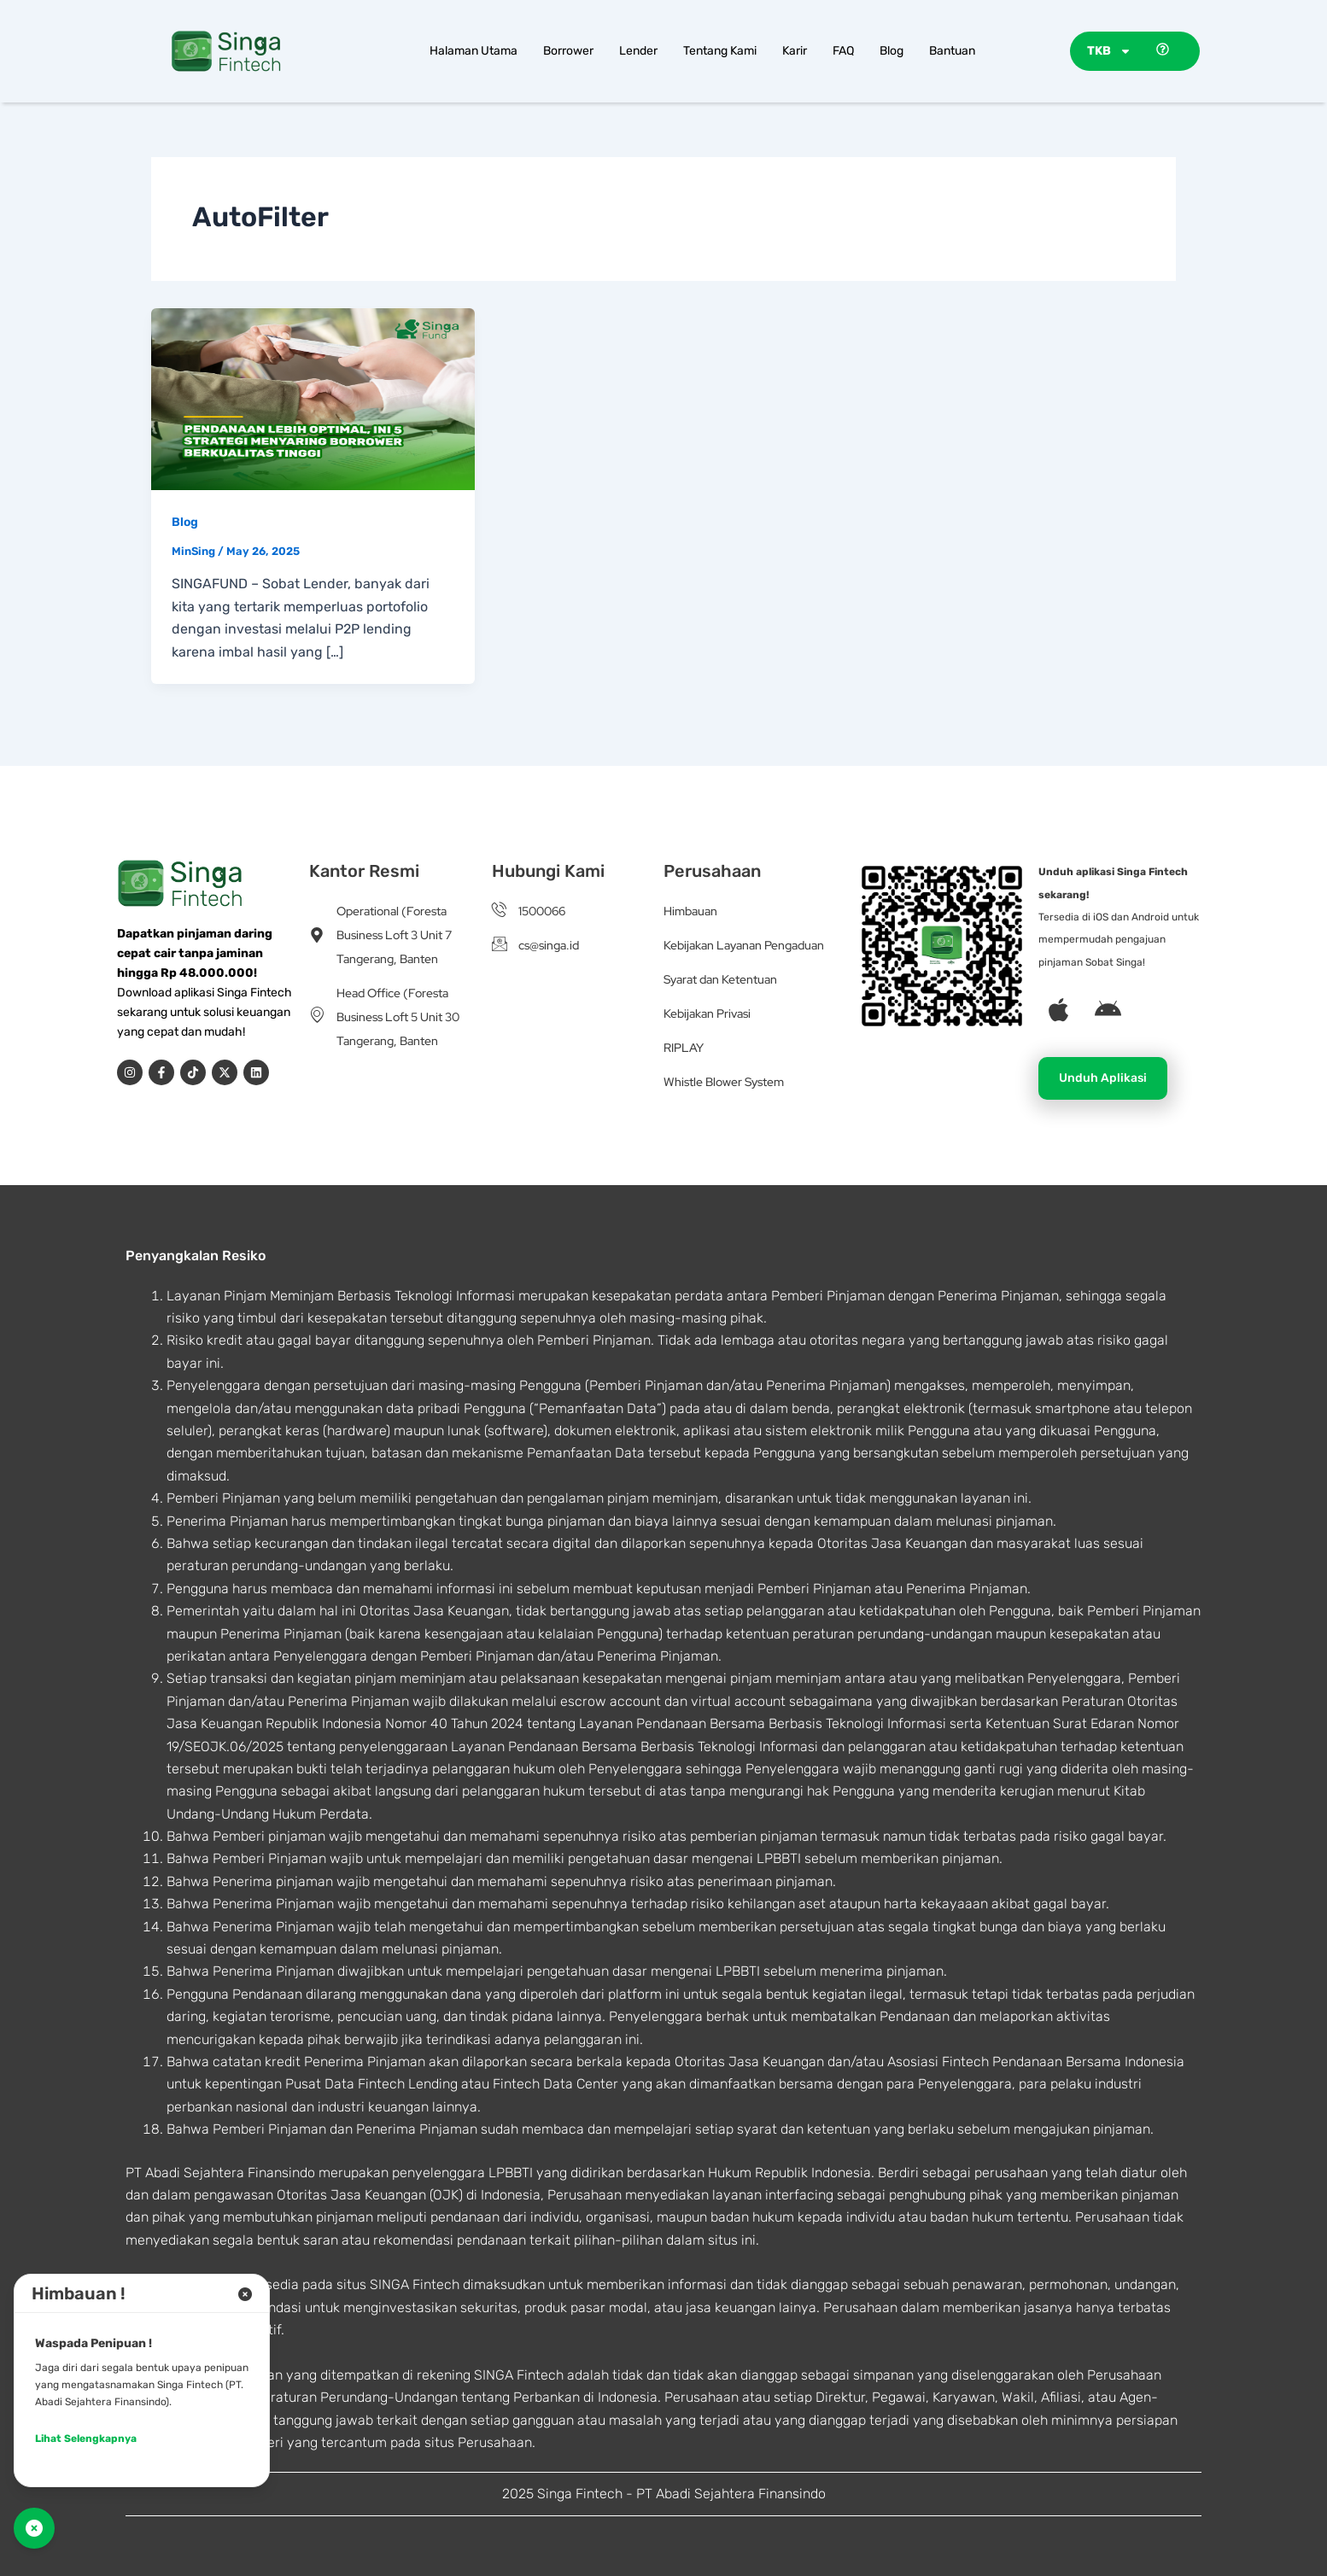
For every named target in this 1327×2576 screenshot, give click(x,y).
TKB (1109, 51)
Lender (638, 51)
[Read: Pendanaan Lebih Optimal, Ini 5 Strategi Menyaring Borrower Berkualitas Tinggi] (313, 397)
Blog (891, 51)
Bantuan (952, 51)
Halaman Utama (473, 51)
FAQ (843, 51)
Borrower (568, 51)
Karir (794, 51)
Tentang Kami (720, 51)
